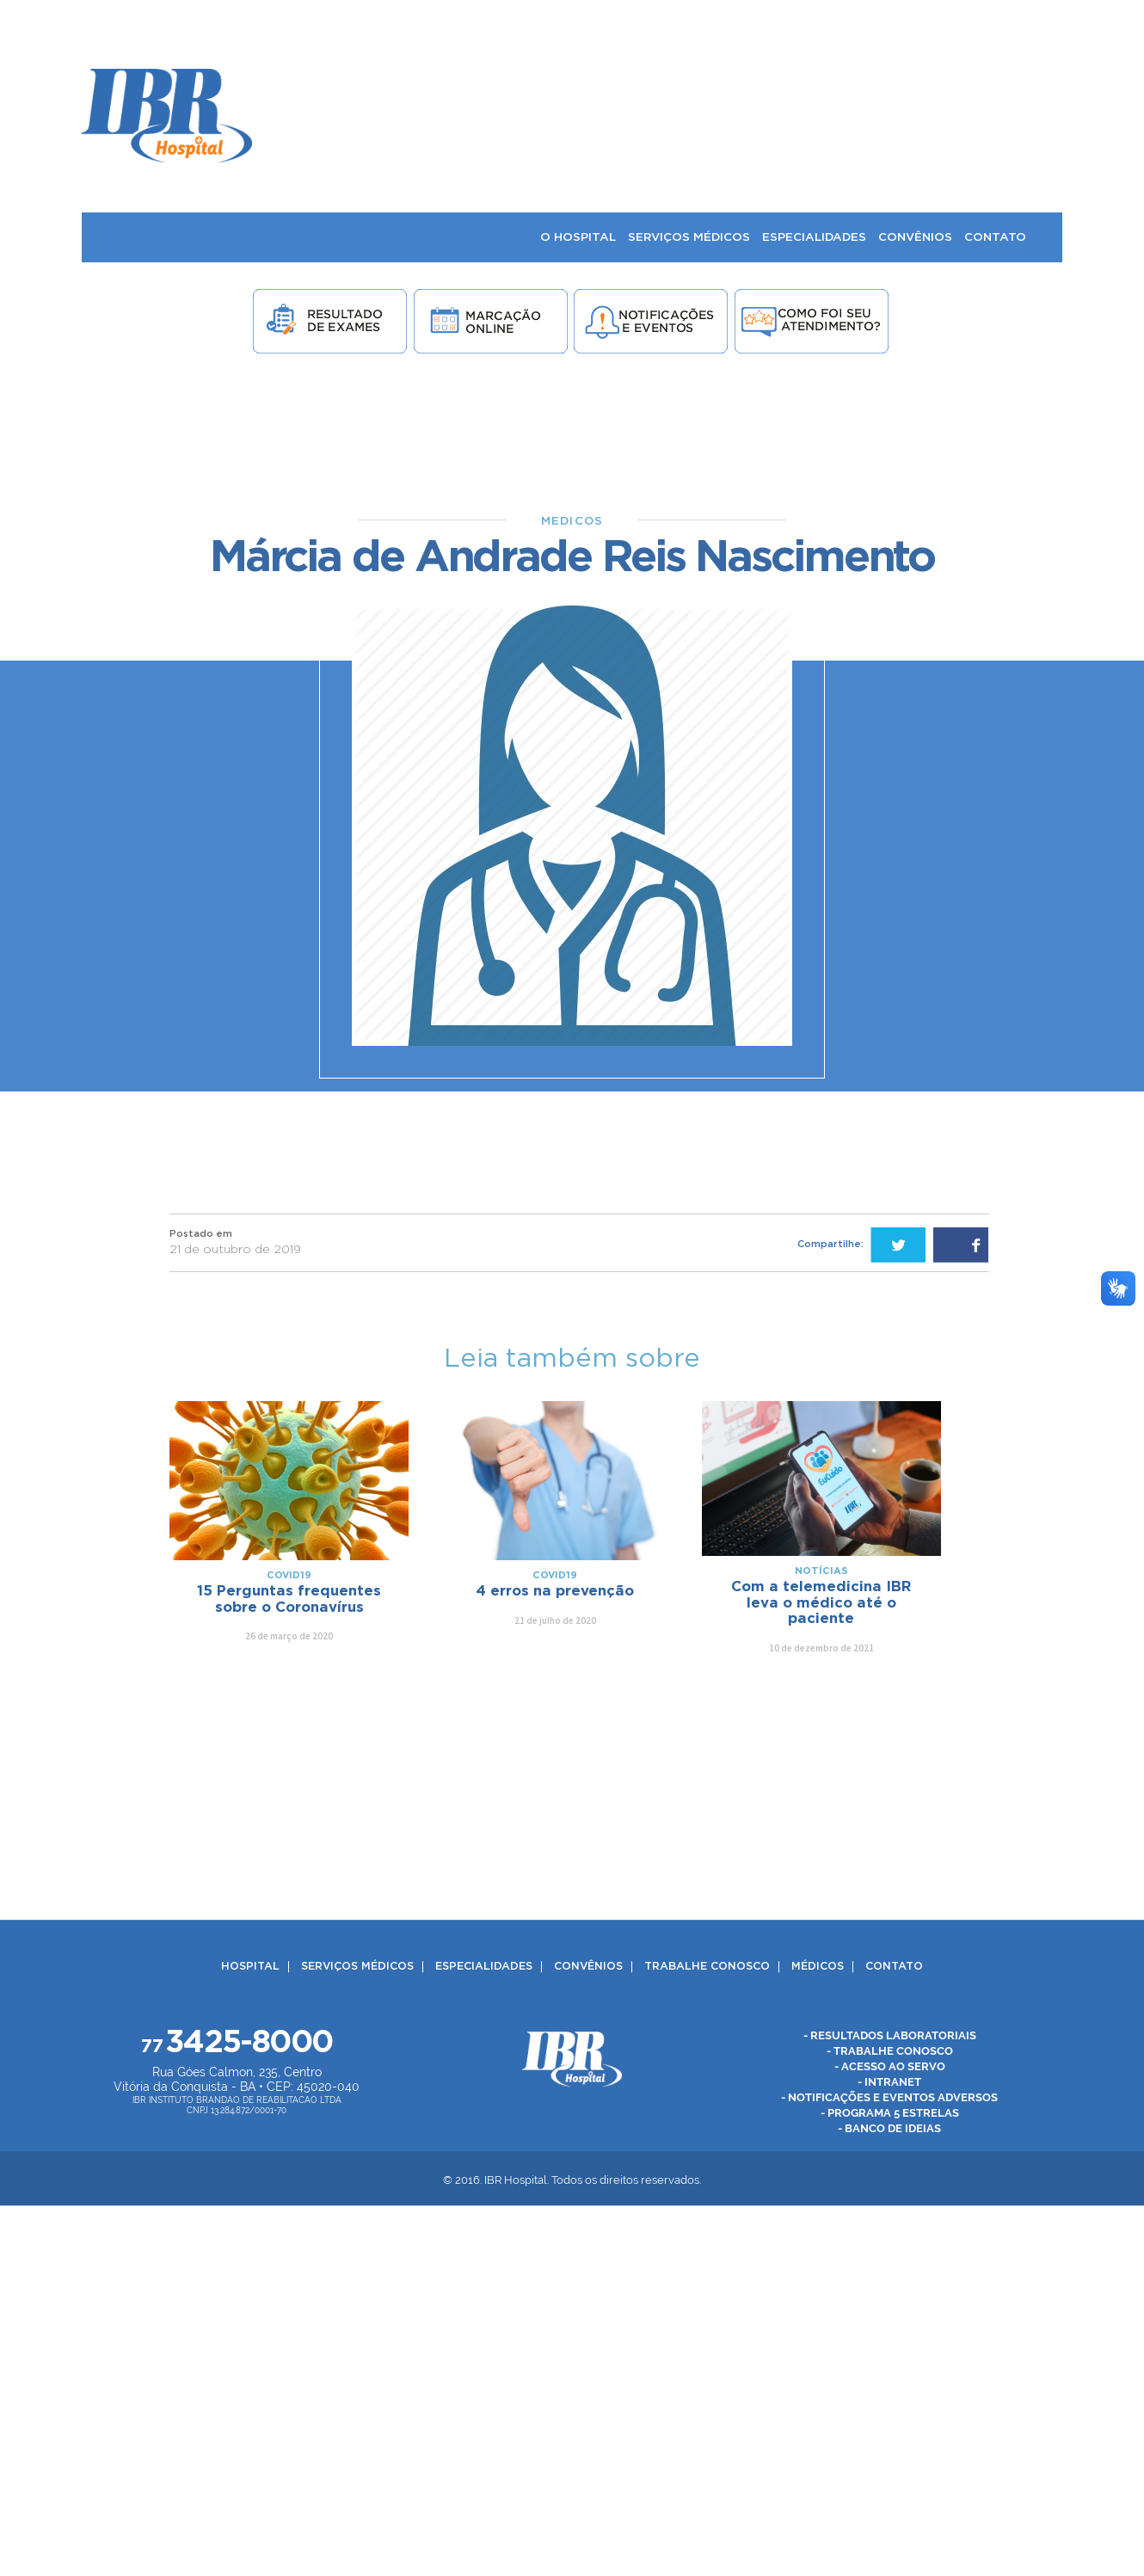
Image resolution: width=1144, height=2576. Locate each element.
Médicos (817, 1966)
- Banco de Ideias (889, 2128)
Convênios (588, 1966)
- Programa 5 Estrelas (890, 2112)
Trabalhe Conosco (707, 1966)
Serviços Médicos (357, 1966)
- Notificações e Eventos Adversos (889, 2097)
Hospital (250, 1966)
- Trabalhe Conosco (890, 2050)
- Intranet (889, 2081)
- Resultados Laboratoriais (889, 2035)
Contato (894, 1966)
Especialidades (483, 1966)
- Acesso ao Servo (889, 2066)
